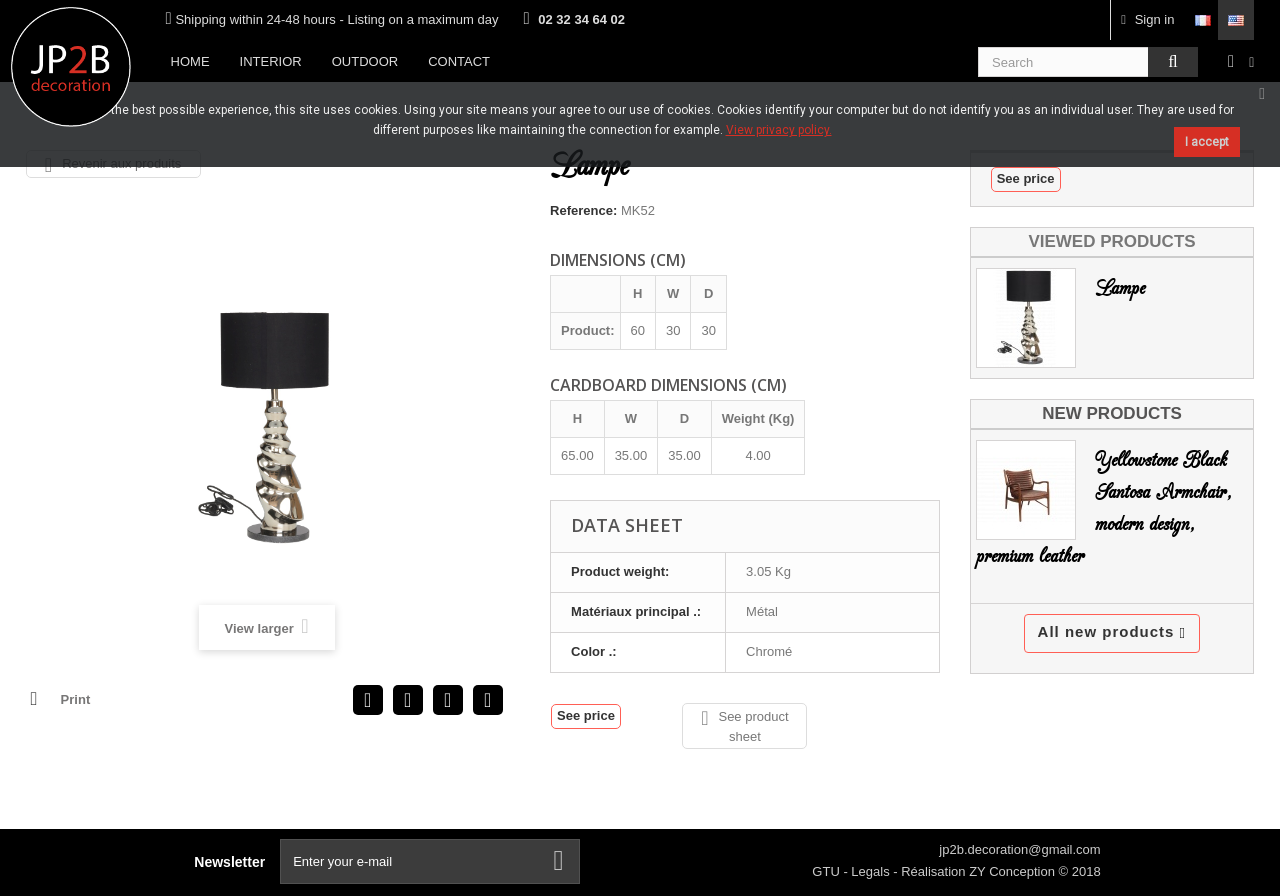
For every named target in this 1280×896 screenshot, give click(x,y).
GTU (827, 871)
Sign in (1147, 19)
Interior (271, 61)
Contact (459, 61)
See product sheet (744, 726)
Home (190, 61)
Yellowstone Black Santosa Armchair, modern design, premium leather (1104, 508)
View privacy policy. (779, 130)
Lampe (1120, 288)
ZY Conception (1013, 871)
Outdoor (365, 61)
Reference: (583, 210)
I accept (1207, 142)
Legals (872, 871)
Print (76, 699)
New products (1112, 413)
